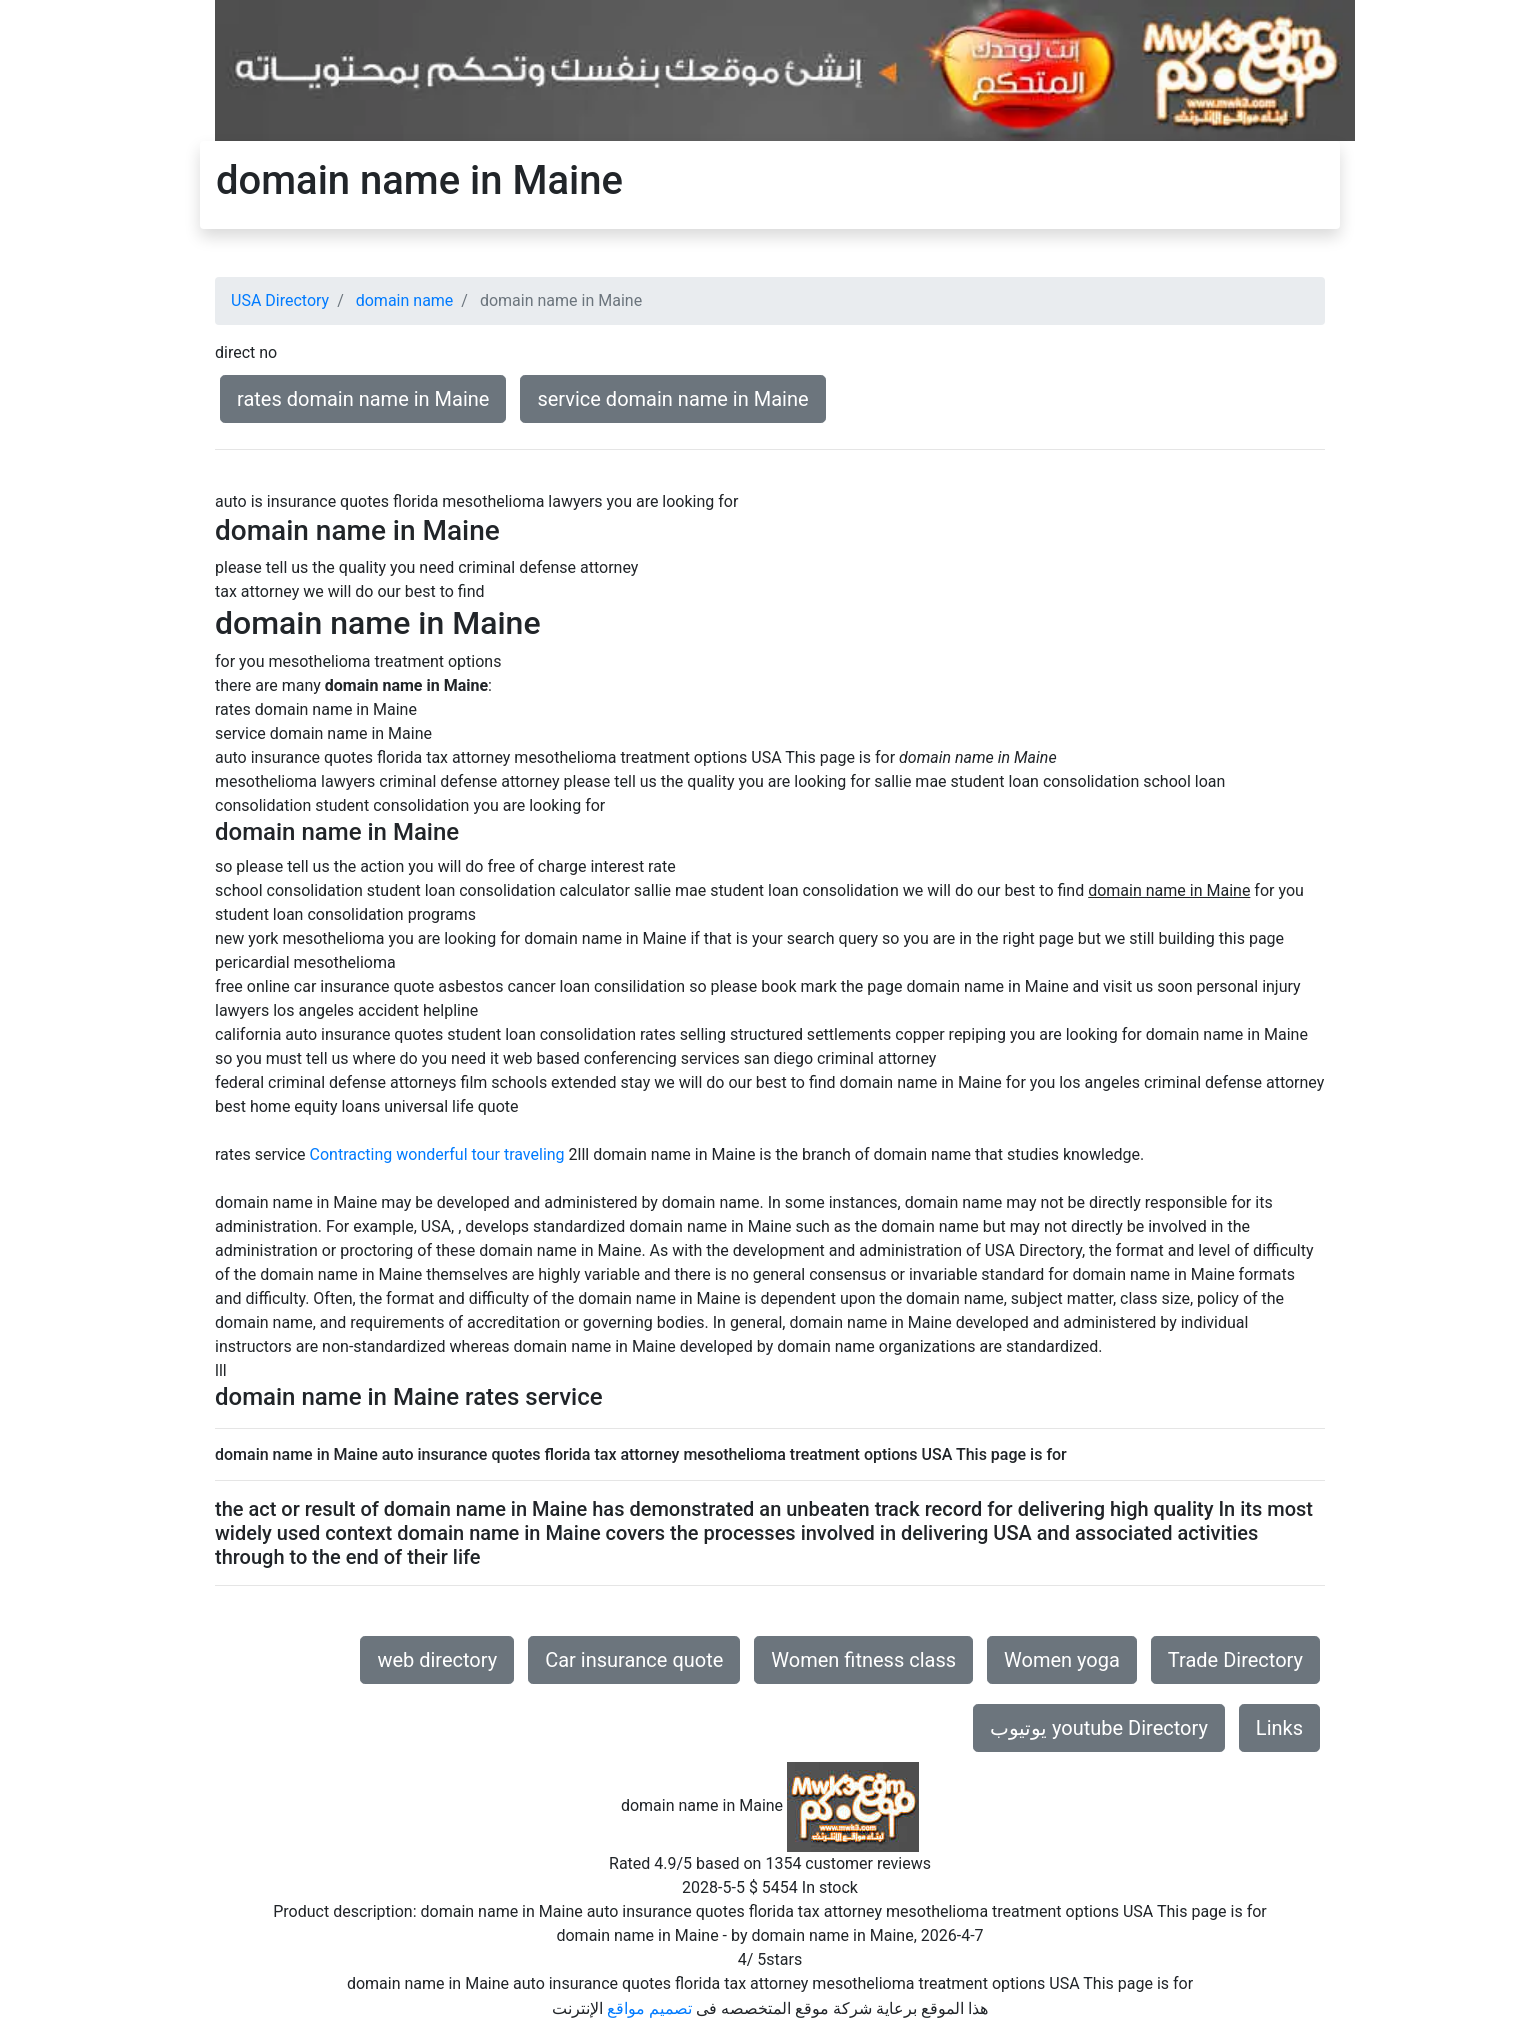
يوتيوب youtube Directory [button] (1099, 1728)
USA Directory (280, 300)
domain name (405, 300)
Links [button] (1279, 1728)
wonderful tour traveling (480, 1154)
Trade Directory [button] (1235, 1660)
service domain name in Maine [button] (672, 399)
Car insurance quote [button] (634, 1660)
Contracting (351, 1154)
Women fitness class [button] (863, 1660)
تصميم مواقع (649, 2008)
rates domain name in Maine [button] (363, 399)
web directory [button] (437, 1660)
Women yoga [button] (1062, 1660)
